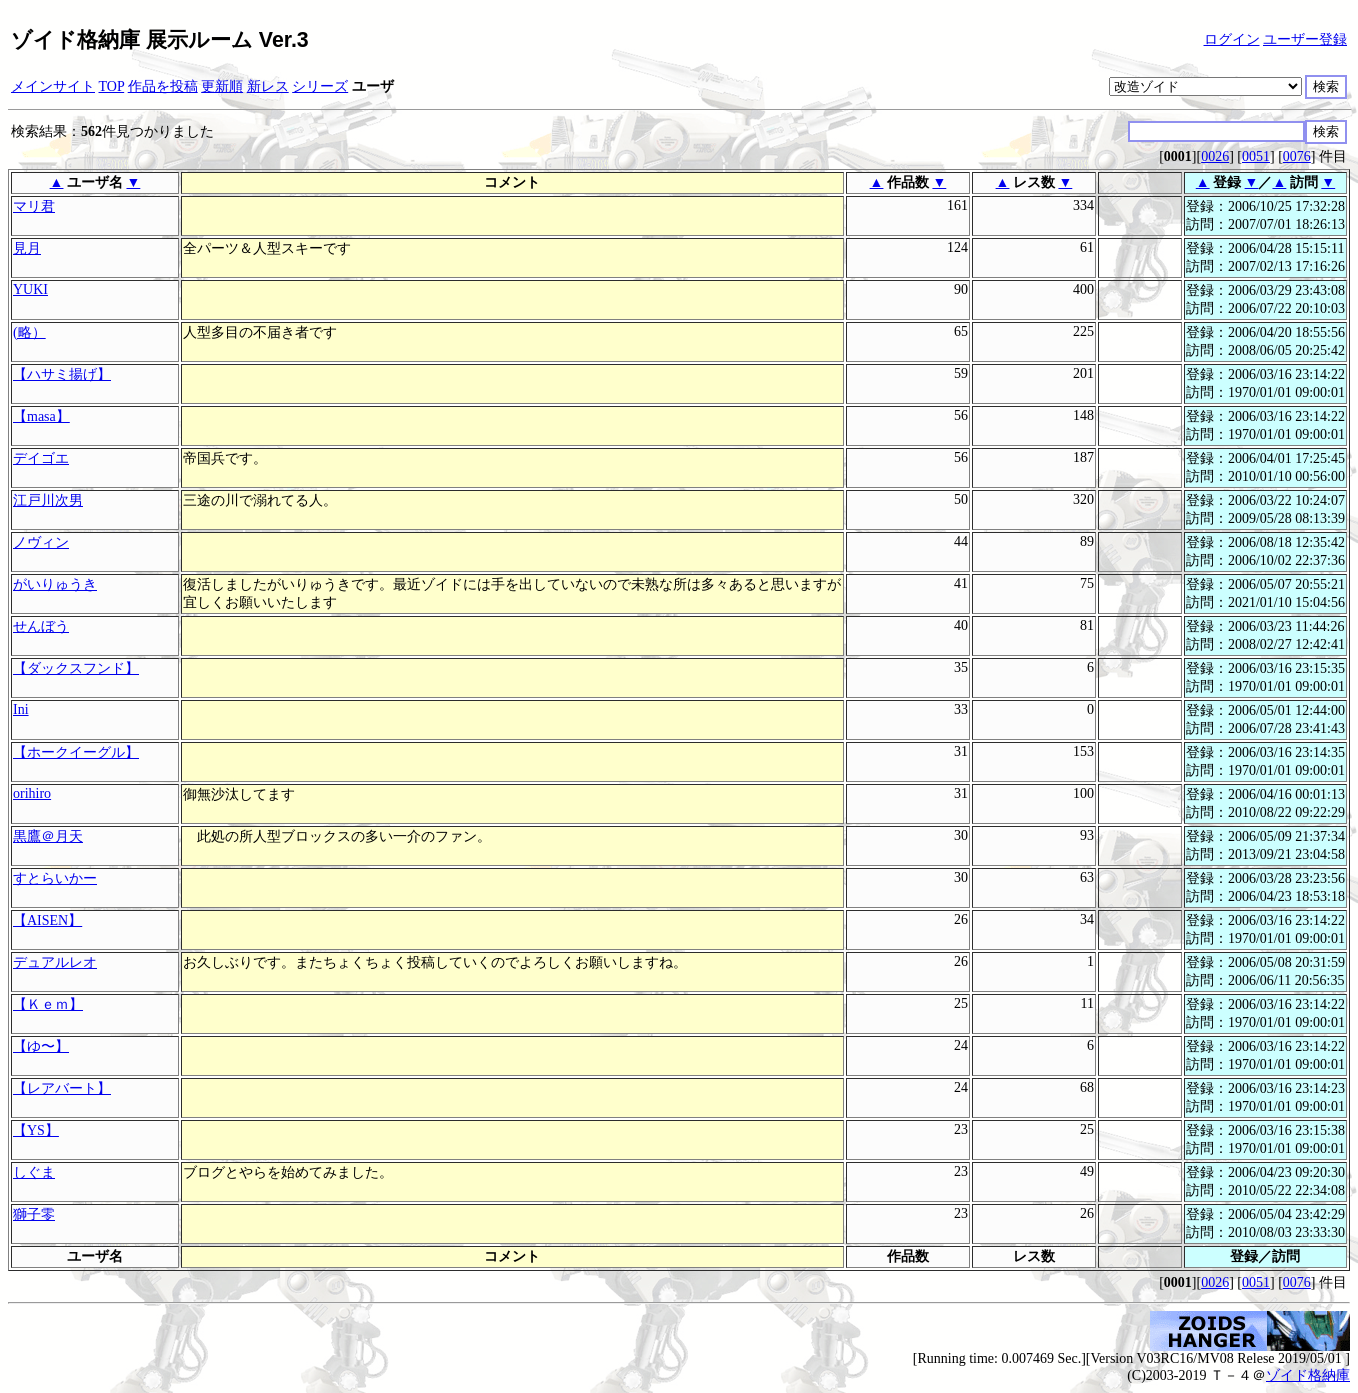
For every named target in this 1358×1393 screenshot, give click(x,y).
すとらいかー (55, 878)
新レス (268, 86)
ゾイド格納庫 (1308, 1375)
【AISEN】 (47, 920)
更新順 (222, 86)
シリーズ (320, 86)
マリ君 (34, 206)
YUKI (30, 289)
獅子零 (34, 1214)
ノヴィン (41, 542)
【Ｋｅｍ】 (48, 1004)
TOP (112, 86)
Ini (21, 709)
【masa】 (41, 416)
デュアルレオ (55, 962)
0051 (1256, 156)
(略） (29, 332)
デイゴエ (41, 458)
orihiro (32, 793)
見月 (27, 248)
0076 (1297, 156)
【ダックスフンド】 (76, 668)
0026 (1215, 156)
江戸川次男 (48, 500)
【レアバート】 (62, 1088)
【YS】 (36, 1130)
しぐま (34, 1172)
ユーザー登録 (1305, 39)
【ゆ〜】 (41, 1046)
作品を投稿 (163, 86)
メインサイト (53, 86)
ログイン (1232, 39)
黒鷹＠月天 (48, 836)
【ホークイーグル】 (76, 752)
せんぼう (41, 626)
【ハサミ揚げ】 (62, 374)
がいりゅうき (55, 584)
